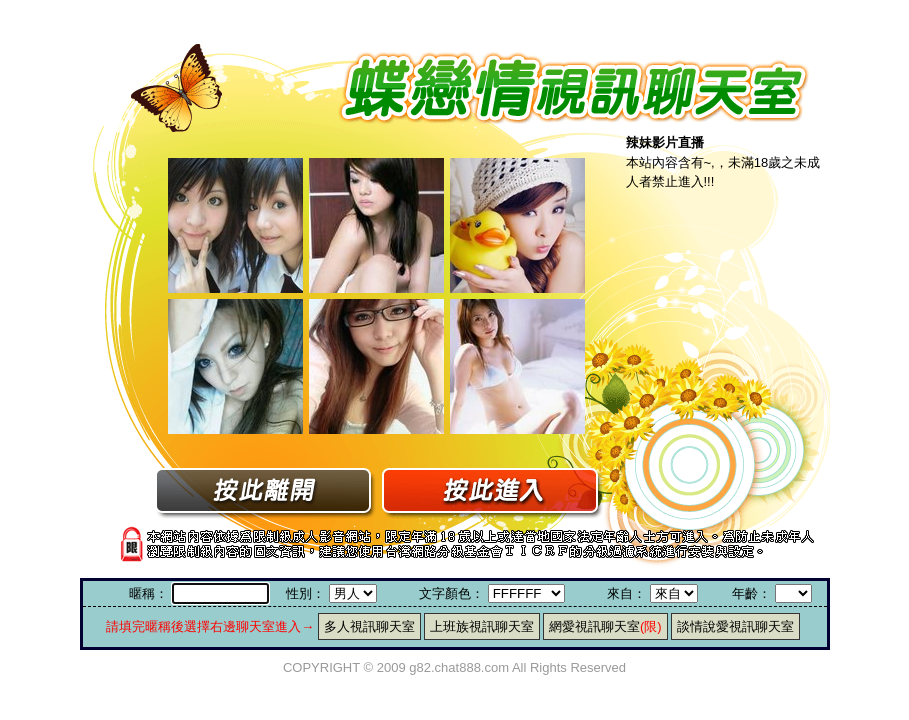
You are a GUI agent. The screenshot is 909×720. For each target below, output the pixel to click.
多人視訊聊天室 (369, 626)
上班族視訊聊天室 (482, 626)
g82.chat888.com (459, 667)
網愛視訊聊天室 (605, 626)
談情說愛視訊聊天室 (735, 626)
